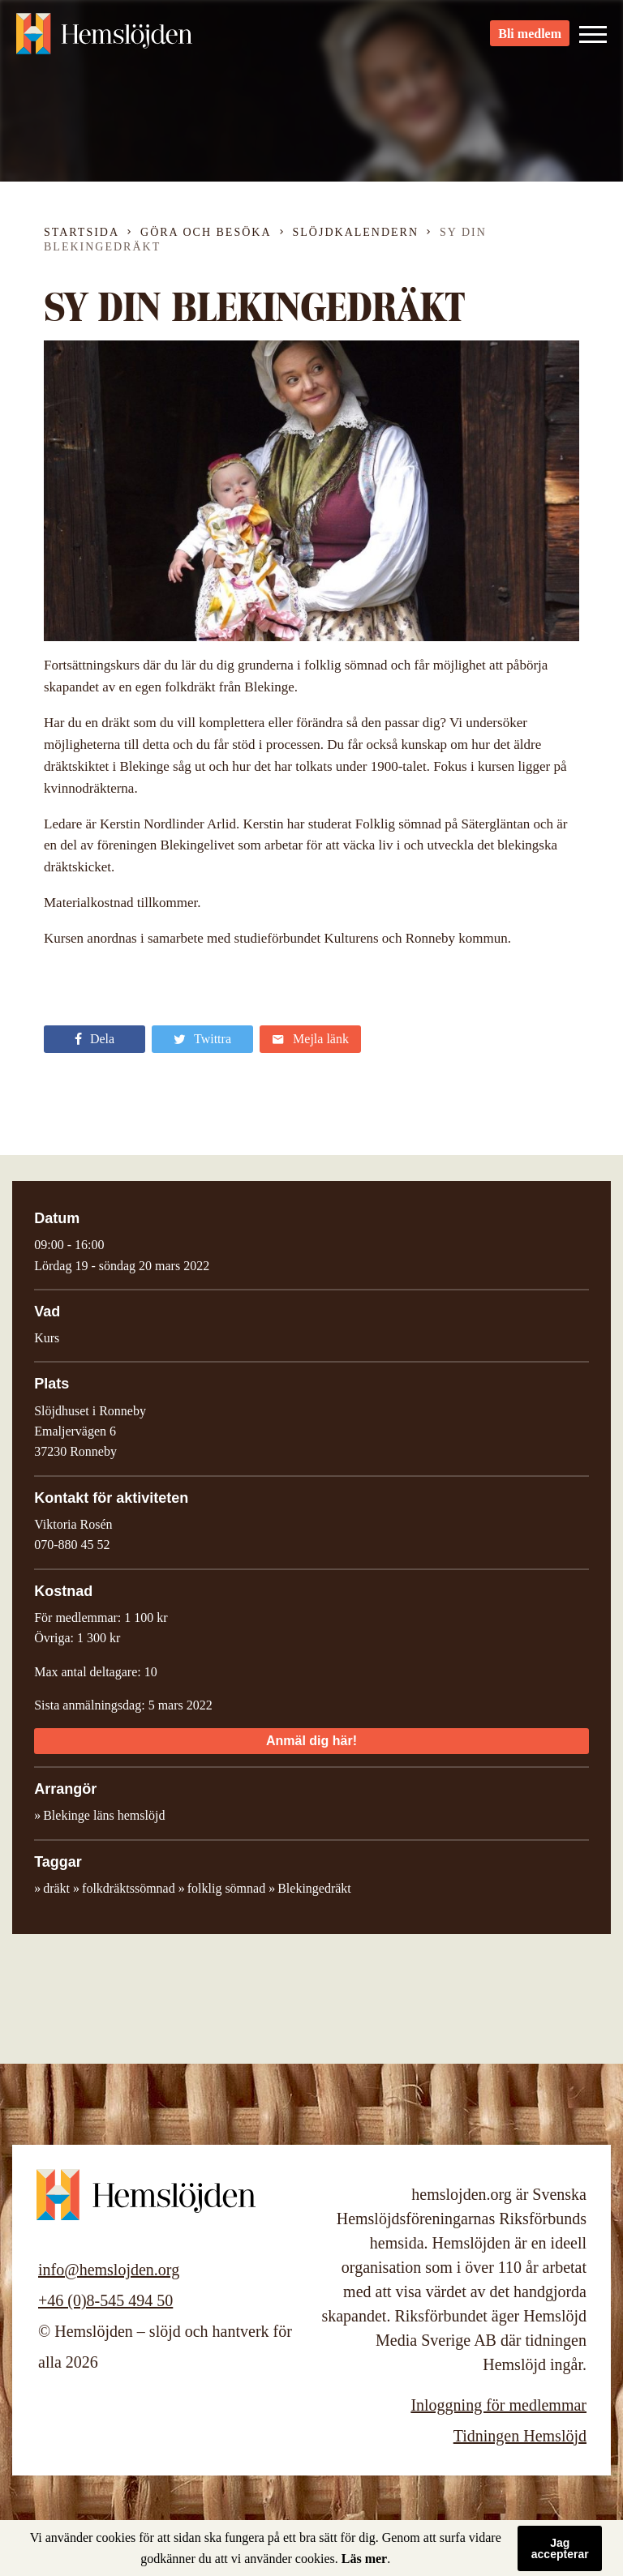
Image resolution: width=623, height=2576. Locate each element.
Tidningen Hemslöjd (519, 2436)
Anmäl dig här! (311, 1741)
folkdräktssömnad (128, 1888)
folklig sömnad (226, 1888)
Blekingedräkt (314, 1888)
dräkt (56, 1888)
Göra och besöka (205, 232)
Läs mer (364, 2558)
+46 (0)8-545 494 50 (105, 2300)
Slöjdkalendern (356, 232)
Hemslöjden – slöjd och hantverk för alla (105, 40)
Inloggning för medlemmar (498, 2405)
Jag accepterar (560, 2548)
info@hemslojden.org (108, 2270)
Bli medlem (529, 41)
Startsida (81, 232)
